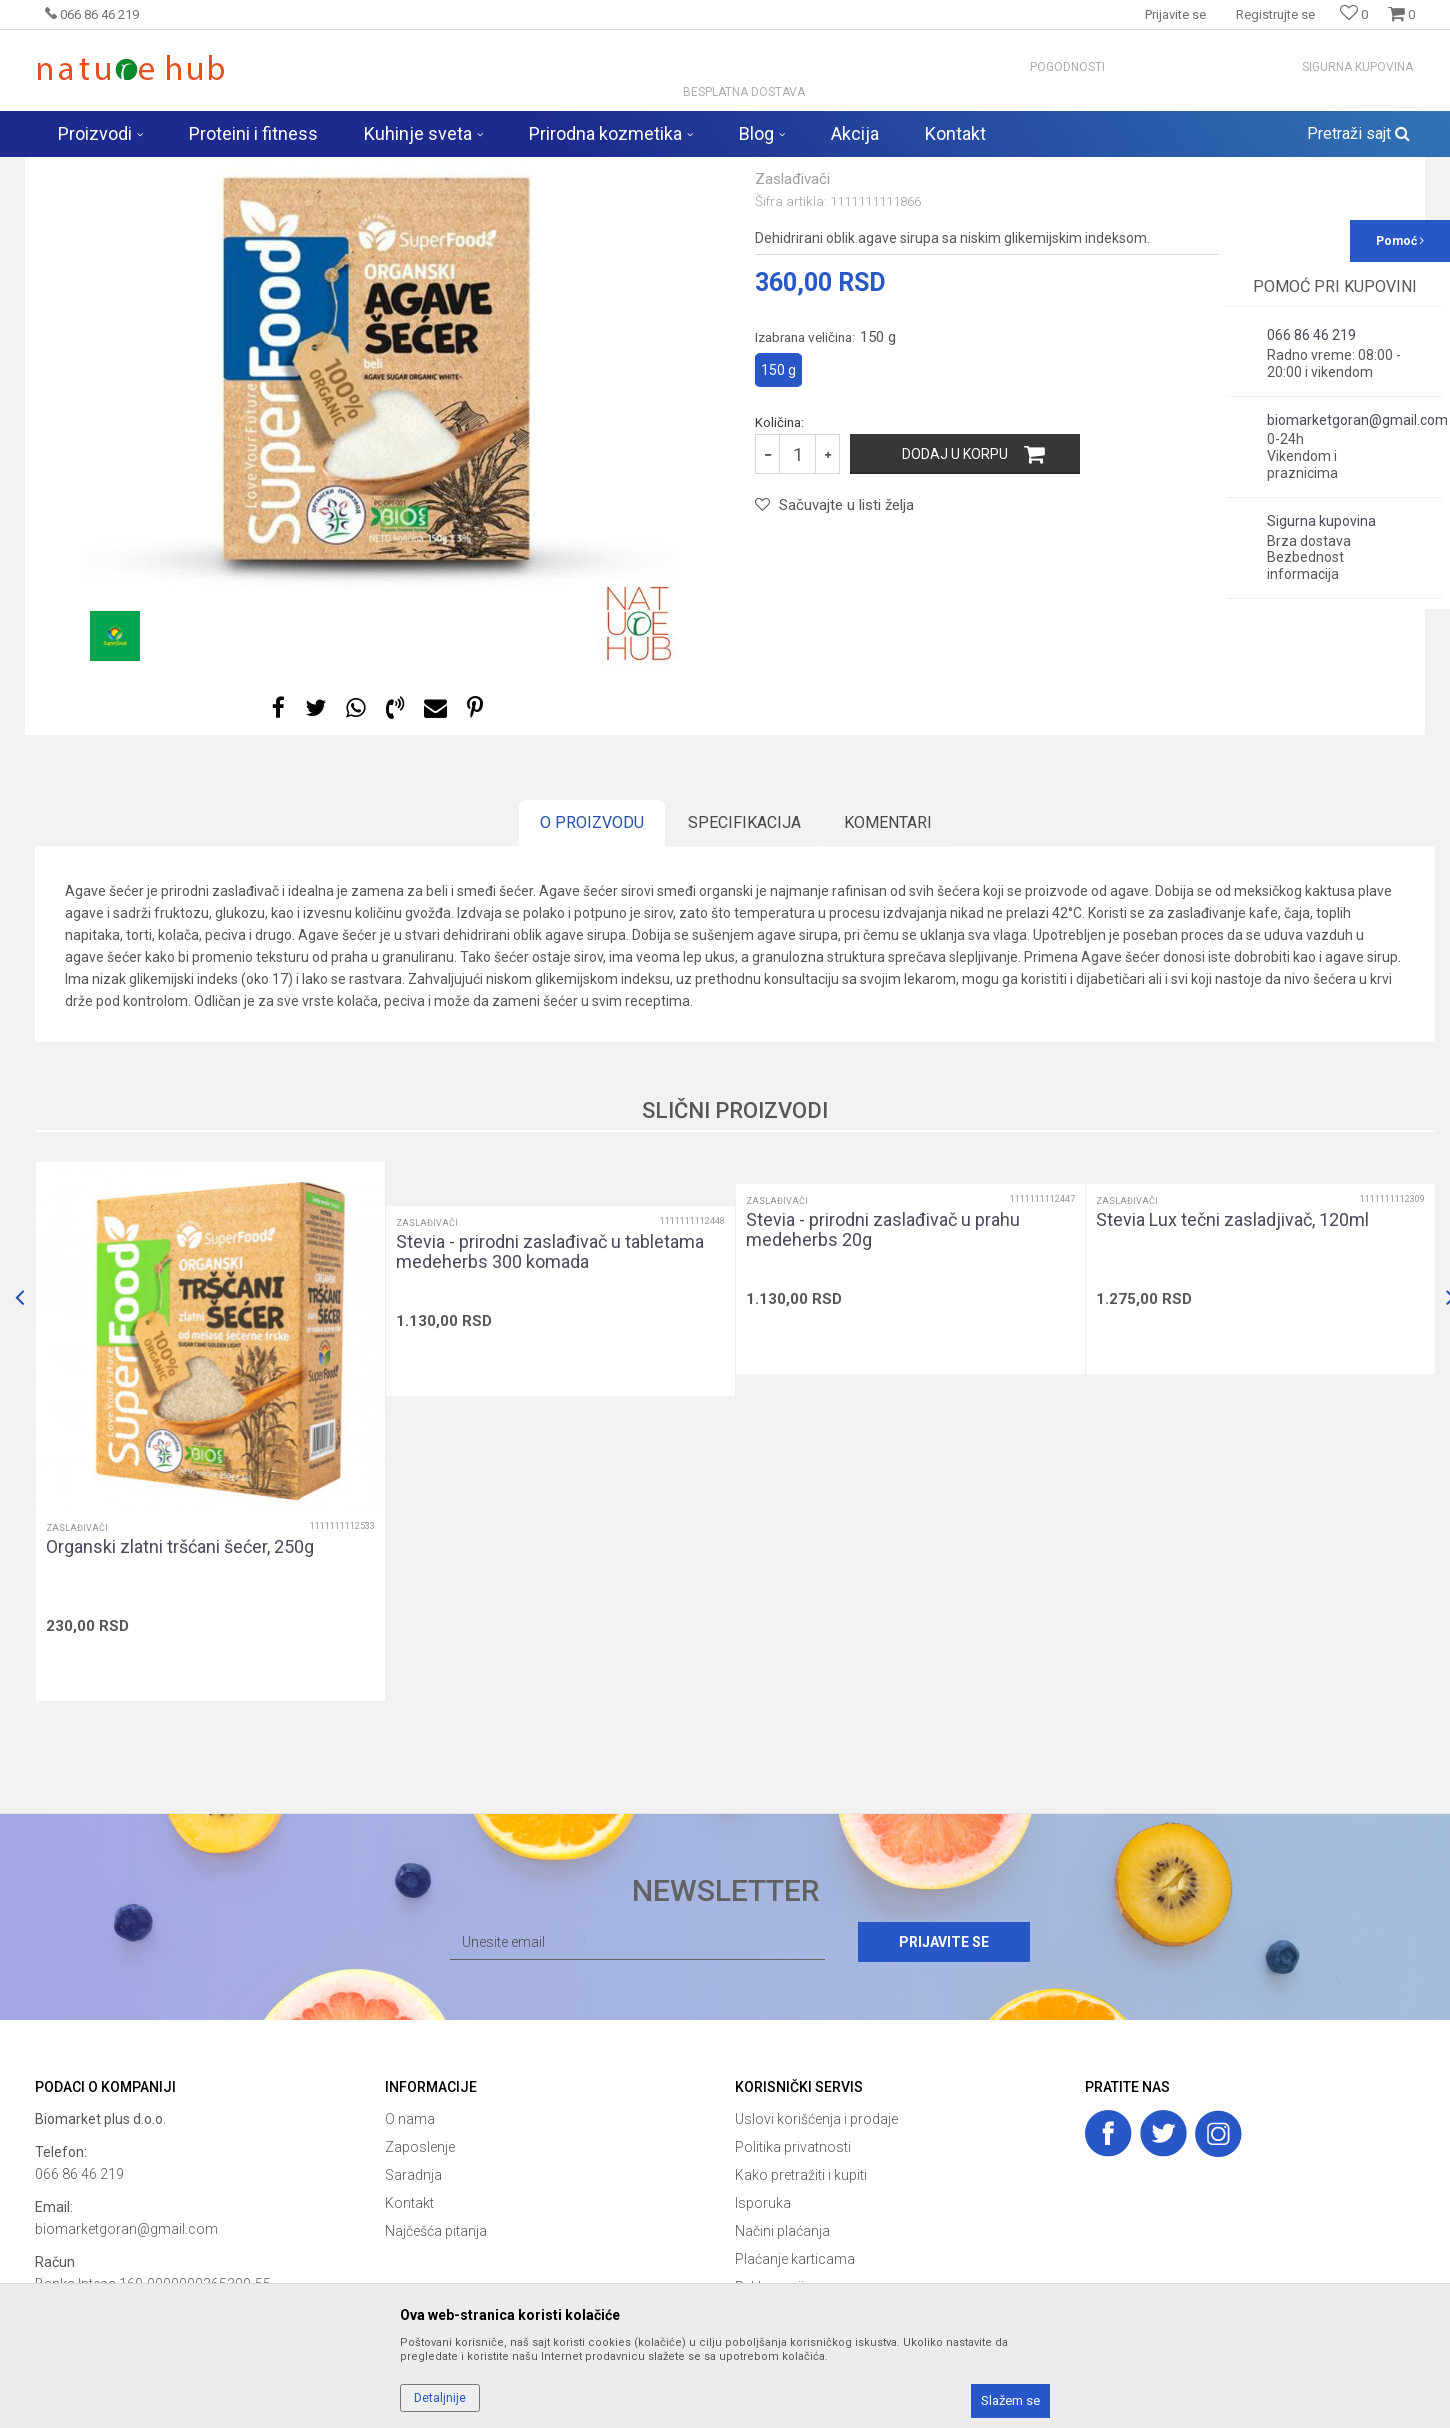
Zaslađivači (411, 170)
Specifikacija (744, 979)
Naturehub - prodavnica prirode (119, 170)
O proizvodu (592, 979)
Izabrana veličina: (825, 494)
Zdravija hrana (324, 170)
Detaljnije (440, 2398)
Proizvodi (243, 170)
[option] (380, 528)
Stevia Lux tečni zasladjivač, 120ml (1232, 1377)
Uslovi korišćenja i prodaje (816, 2276)
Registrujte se (1275, 14)
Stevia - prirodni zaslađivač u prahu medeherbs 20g (883, 1387)
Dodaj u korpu (955, 611)
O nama (410, 2276)
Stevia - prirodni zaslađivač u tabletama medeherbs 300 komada (550, 1409)
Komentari (888, 979)
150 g (778, 527)
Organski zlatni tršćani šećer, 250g (180, 1704)
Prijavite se (944, 2099)
